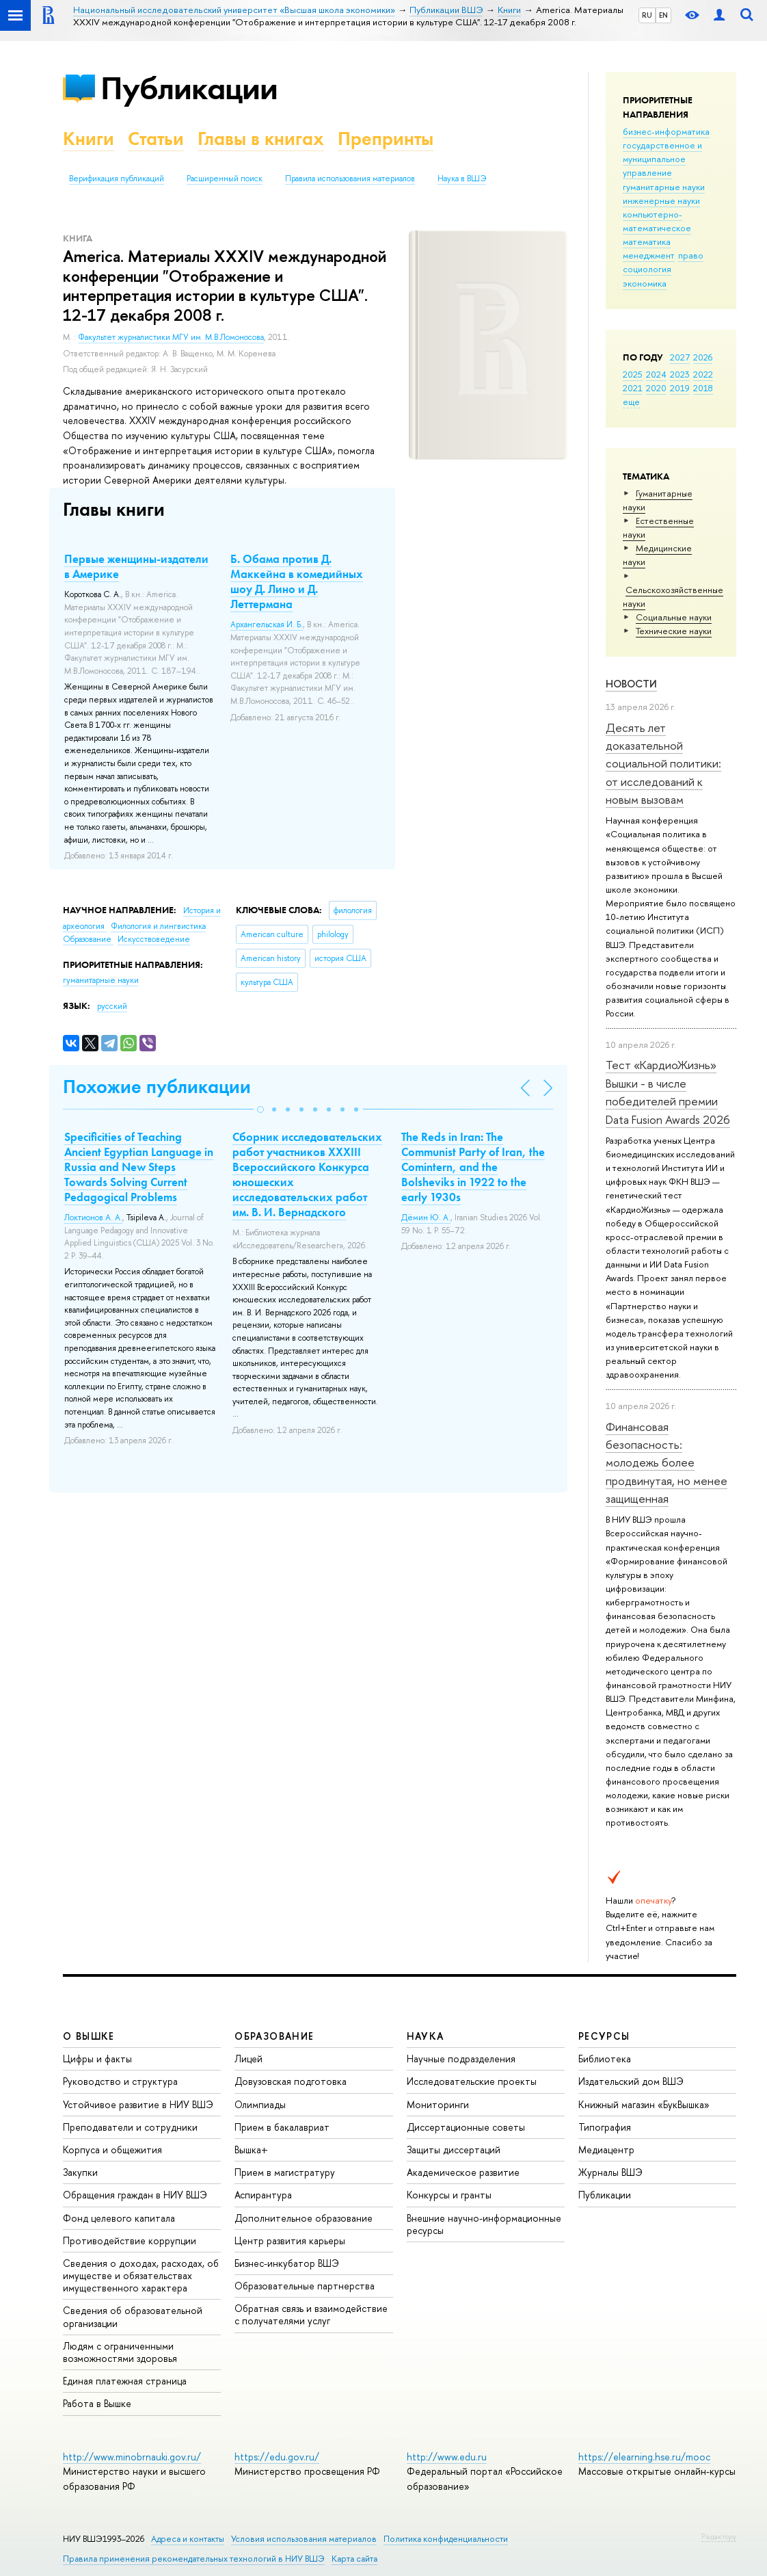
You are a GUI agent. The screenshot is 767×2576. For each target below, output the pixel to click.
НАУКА (425, 2035)
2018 (703, 388)
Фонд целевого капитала (119, 2217)
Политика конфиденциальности (446, 2539)
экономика (645, 283)
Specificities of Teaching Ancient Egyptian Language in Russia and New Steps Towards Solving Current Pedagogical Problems (138, 1167)
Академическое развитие (463, 2172)
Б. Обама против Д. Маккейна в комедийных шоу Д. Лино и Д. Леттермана (296, 581)
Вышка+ (251, 2149)
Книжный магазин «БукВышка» (644, 2104)
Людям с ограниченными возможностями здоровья (120, 2352)
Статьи (156, 138)
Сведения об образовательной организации (132, 2316)
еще (631, 401)
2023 (680, 374)
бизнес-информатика (666, 131)
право (690, 255)
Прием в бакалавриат (281, 2126)
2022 (703, 374)
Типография (604, 2126)
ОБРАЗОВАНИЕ (274, 2035)
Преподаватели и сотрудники (130, 2126)
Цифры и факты (97, 2058)
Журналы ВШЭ (610, 2172)
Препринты (385, 138)
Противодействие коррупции (129, 2240)
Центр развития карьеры (289, 2240)
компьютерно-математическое (657, 221)
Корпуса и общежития (112, 2149)
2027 (680, 357)
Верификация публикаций (116, 178)
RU (647, 15)
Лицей (248, 2058)
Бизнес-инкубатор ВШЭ (286, 2263)
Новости (631, 683)
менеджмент (649, 255)
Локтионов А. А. (93, 1217)
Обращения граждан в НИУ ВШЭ (135, 2194)
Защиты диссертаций (453, 2149)
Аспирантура (263, 2194)
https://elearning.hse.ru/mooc (644, 2456)
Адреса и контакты (187, 2539)
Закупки (80, 2172)
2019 (680, 388)
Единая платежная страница (125, 2380)
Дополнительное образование (303, 2217)
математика (647, 241)
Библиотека (604, 2058)
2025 (633, 374)
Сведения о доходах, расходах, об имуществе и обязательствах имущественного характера (141, 2275)
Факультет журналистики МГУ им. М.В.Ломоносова (171, 337)
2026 (702, 357)
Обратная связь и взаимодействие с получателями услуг (311, 2314)
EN (663, 15)
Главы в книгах (261, 138)
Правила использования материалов (350, 178)
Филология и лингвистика (158, 926)
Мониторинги (438, 2104)
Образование (88, 939)
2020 (656, 388)
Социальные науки (674, 617)
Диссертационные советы (466, 2126)
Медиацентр (606, 2149)
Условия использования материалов (304, 2539)
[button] (260, 1109)
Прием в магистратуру (284, 2172)
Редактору (718, 2536)
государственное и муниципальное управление (662, 159)
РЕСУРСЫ (604, 2035)
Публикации (189, 88)
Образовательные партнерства (304, 2285)
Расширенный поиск (225, 178)
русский (112, 1006)
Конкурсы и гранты (449, 2194)
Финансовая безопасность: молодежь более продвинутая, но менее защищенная (666, 1462)
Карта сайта (354, 2558)
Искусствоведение (154, 939)
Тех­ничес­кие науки (674, 631)
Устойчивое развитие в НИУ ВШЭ (138, 2104)
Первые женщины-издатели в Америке (136, 566)
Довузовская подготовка (290, 2081)
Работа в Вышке (97, 2403)
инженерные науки (661, 200)
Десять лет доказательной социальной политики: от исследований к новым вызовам (663, 763)
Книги (88, 138)
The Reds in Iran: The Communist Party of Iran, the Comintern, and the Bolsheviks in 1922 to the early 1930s (473, 1167)
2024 (656, 374)
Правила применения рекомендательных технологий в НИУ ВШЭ (194, 2558)
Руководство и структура (120, 2081)
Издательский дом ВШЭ (631, 2081)
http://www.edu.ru (447, 2456)
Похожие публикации (157, 1087)
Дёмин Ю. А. (425, 1217)
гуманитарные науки (664, 187)
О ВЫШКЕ (89, 2035)
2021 (633, 388)
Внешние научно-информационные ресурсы (484, 2224)
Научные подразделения (461, 2058)
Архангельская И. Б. (266, 624)
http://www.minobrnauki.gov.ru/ (132, 2456)
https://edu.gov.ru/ (276, 2456)
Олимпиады (260, 2104)
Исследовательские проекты (472, 2081)
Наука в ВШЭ (462, 178)
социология (647, 269)
